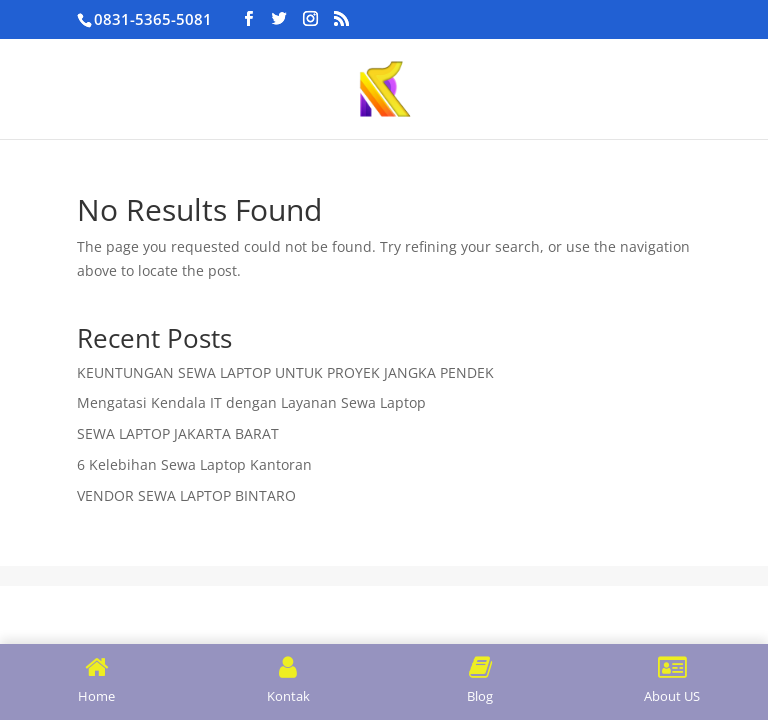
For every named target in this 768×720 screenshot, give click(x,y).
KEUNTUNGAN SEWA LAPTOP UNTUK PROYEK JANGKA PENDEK (285, 372)
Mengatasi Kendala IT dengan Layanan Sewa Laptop (251, 402)
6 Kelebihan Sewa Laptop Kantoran (194, 464)
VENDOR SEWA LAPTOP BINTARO (186, 495)
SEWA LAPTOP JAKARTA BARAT (178, 433)
